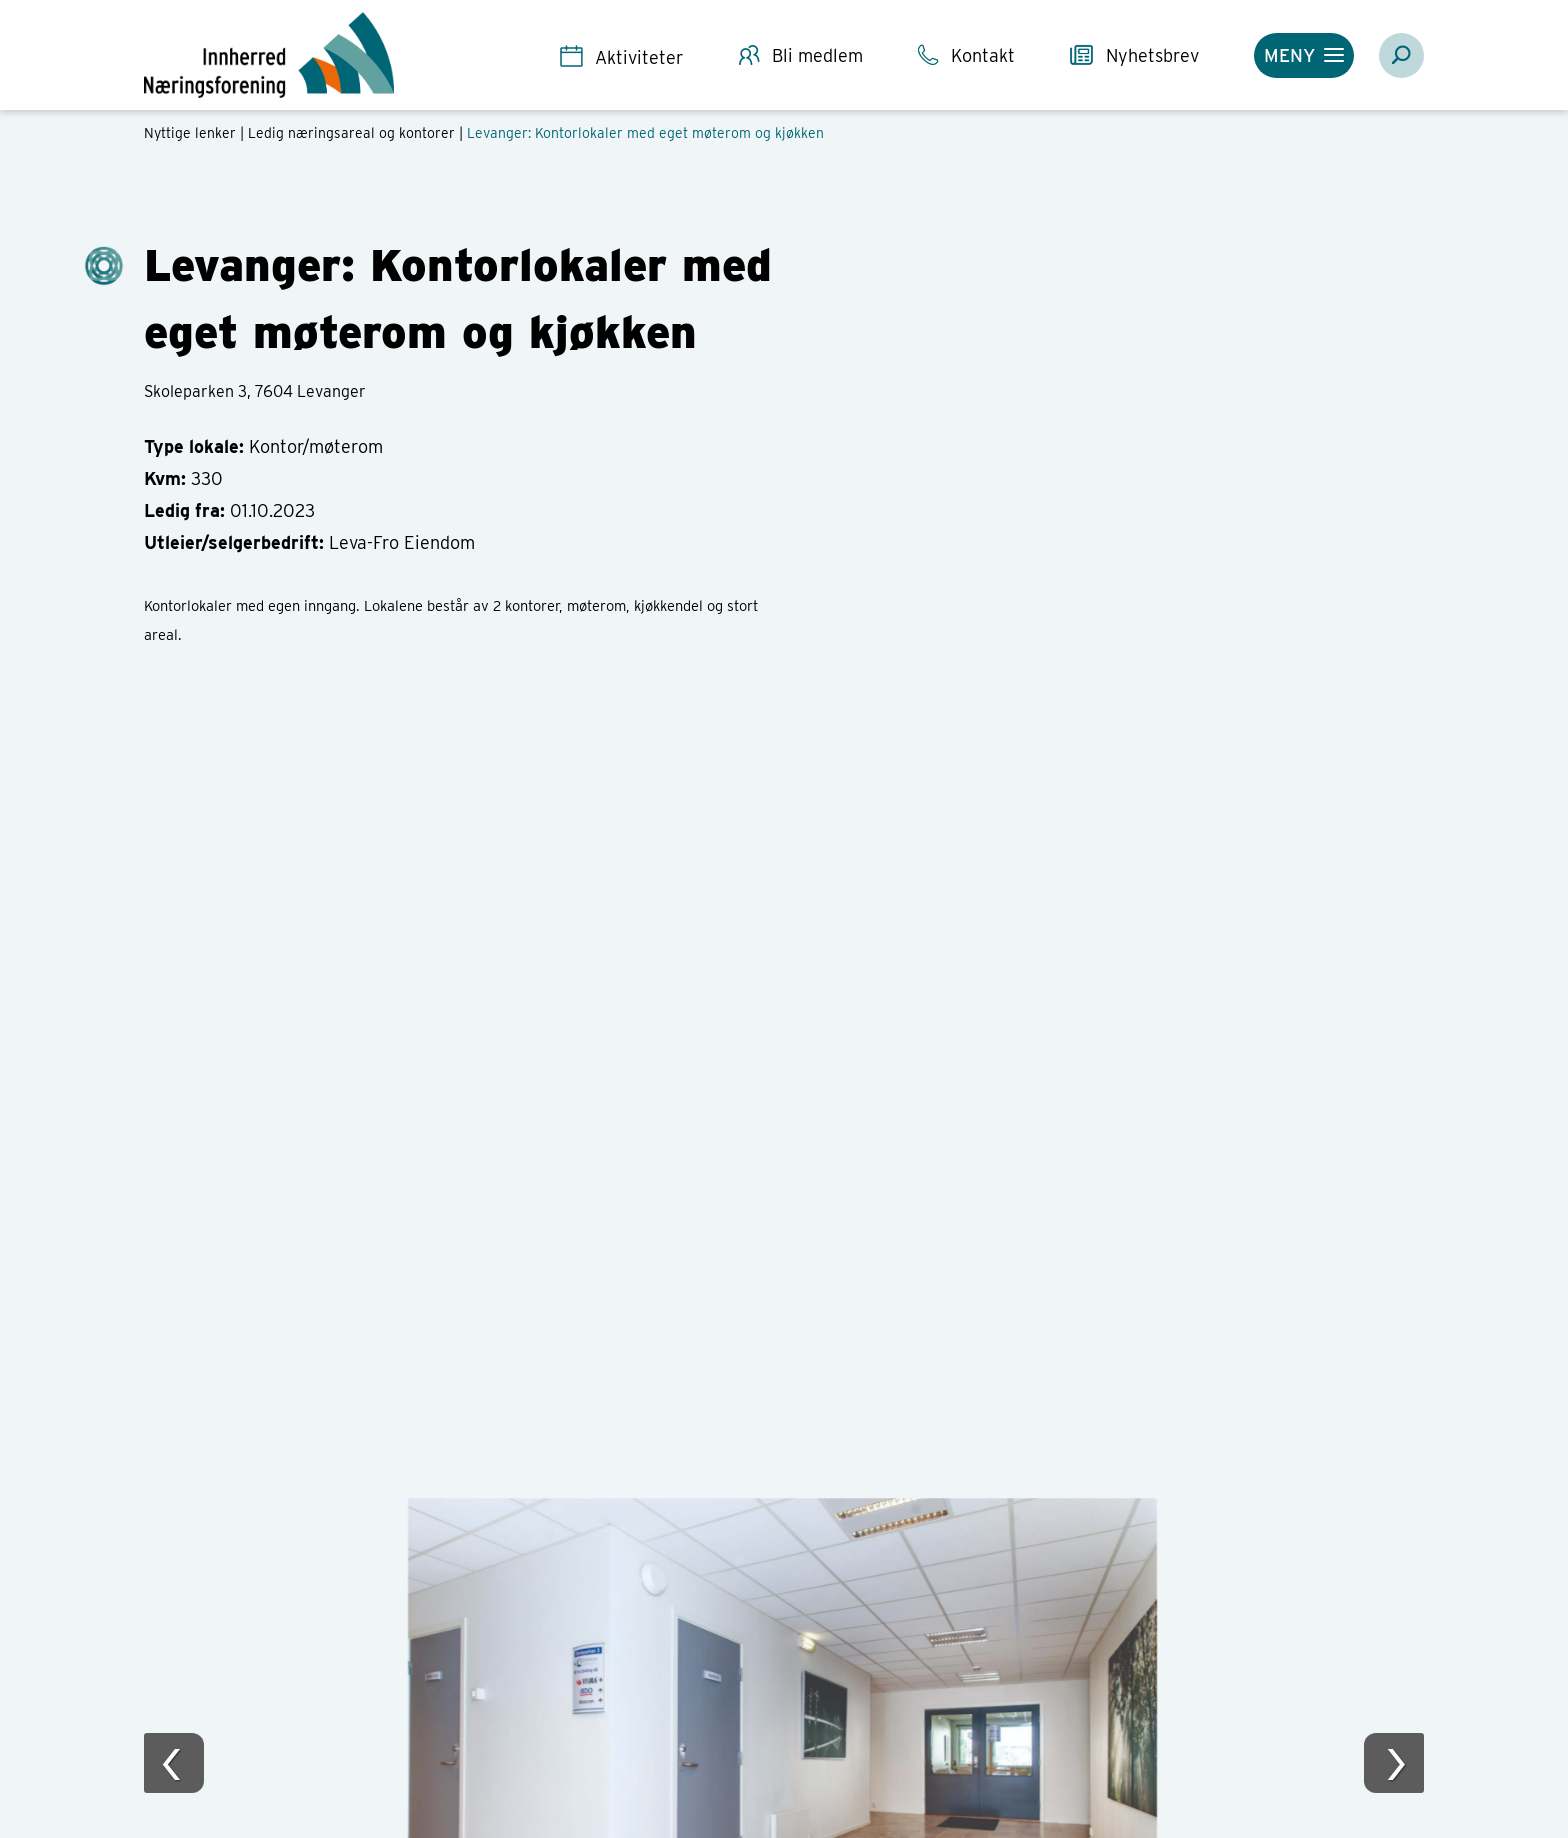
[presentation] (174, 1763)
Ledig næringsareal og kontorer (351, 133)
